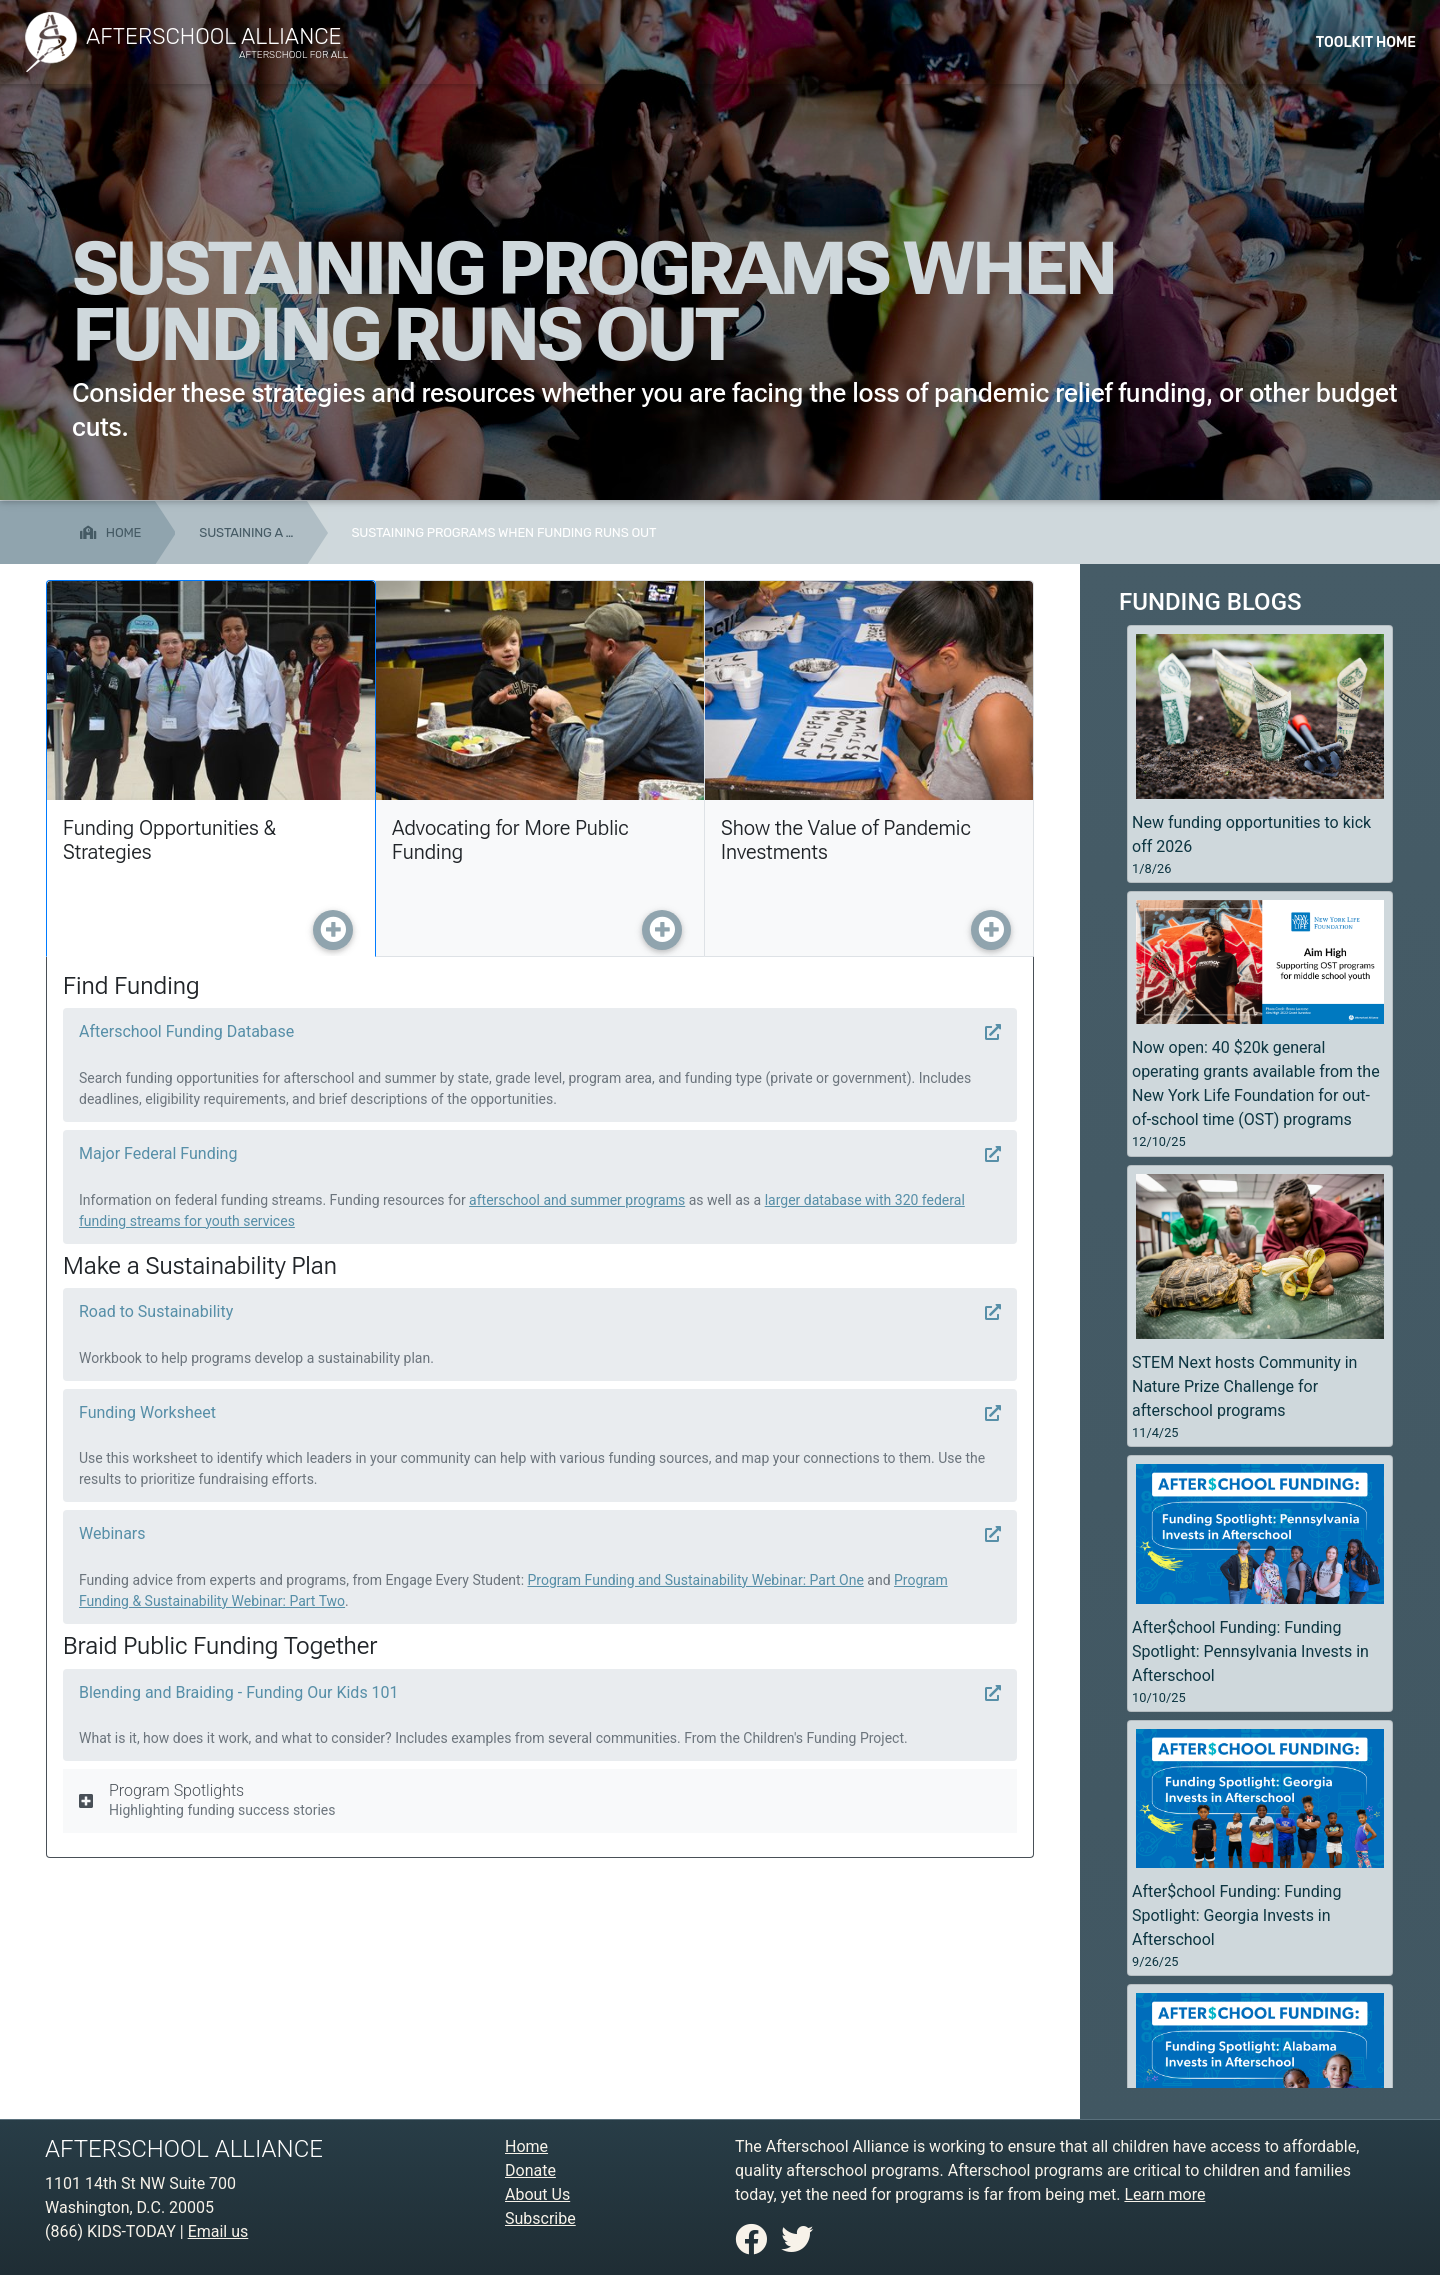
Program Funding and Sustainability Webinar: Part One (696, 1580)
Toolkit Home (1366, 42)
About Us (537, 2194)
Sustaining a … (246, 532)
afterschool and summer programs (577, 1200)
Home (526, 2146)
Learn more (1164, 2194)
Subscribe (540, 2218)
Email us (218, 2231)
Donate (530, 2170)
